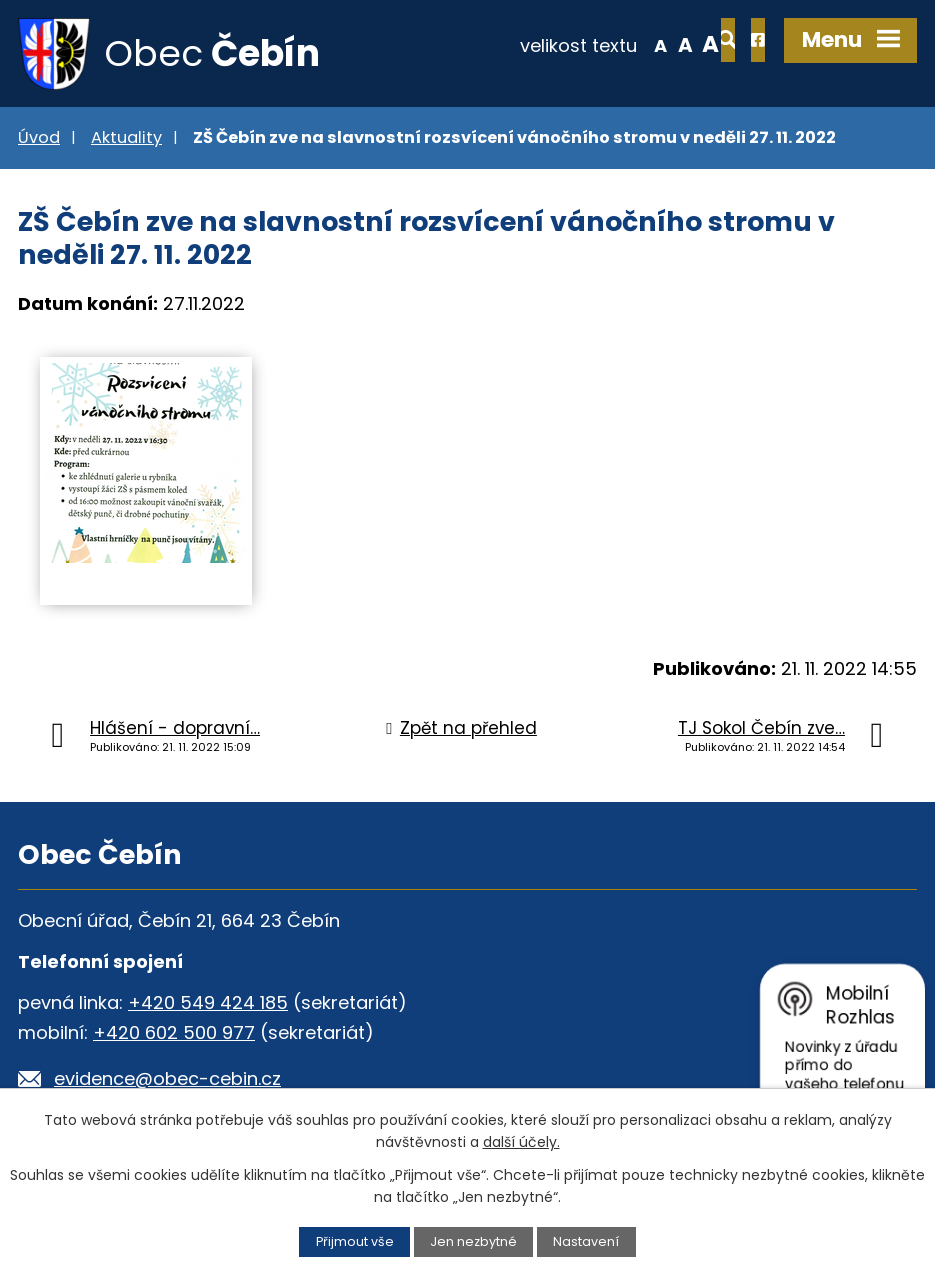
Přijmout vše (355, 1241)
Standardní (620, 44)
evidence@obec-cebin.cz (167, 1079)
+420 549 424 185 (208, 1003)
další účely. (521, 1142)
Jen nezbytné (473, 1241)
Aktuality (126, 138)
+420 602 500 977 (174, 1033)
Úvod (39, 138)
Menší (595, 44)
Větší (646, 44)
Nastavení (586, 1241)
